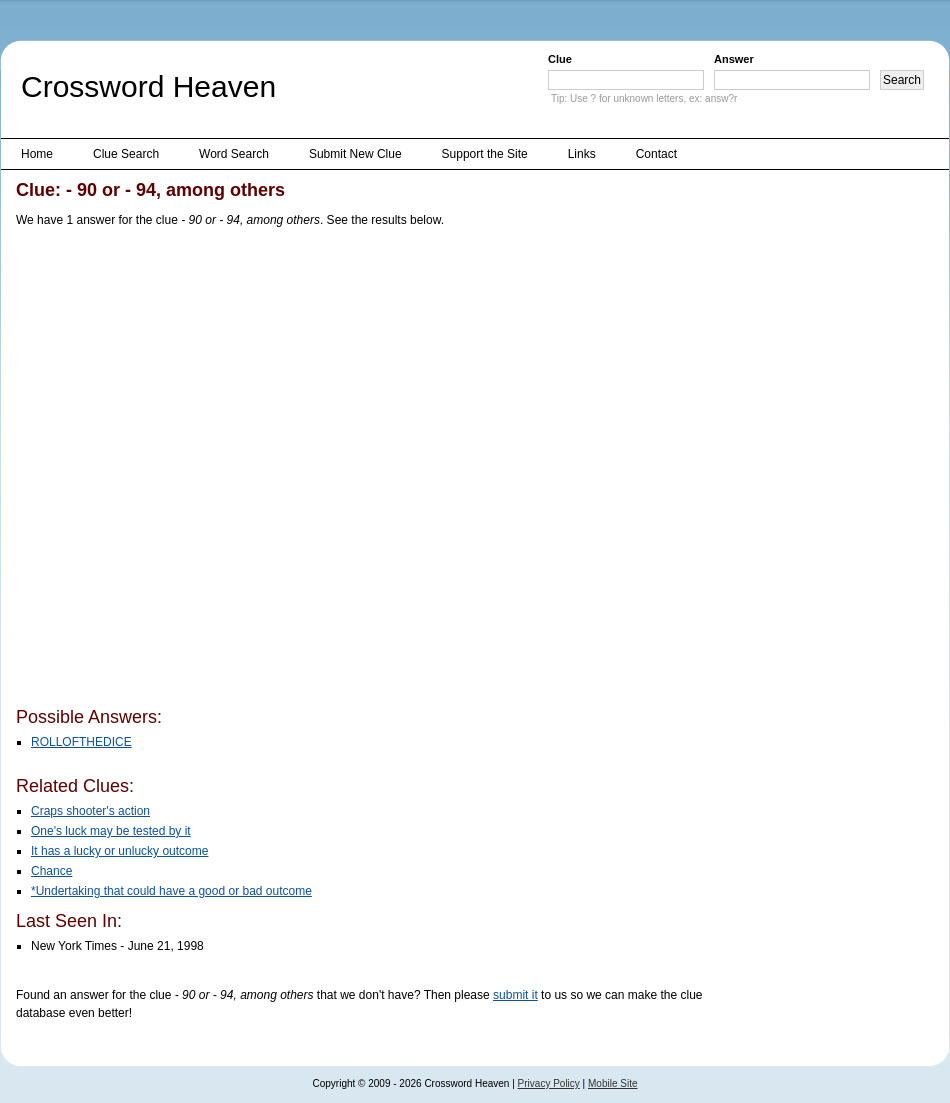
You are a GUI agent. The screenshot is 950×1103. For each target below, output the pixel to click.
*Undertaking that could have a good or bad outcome (171, 891)
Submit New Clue (355, 154)
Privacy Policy (549, 1083)
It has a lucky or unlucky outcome (119, 851)
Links (582, 154)
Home (37, 154)
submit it (515, 995)
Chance (51, 871)
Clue (560, 59)
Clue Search (126, 154)
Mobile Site (612, 1083)
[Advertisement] (224, 471)
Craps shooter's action (90, 811)
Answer (734, 59)
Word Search (234, 154)
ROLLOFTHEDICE (81, 742)
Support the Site (485, 154)
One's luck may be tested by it (111, 831)
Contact (656, 154)
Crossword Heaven (148, 86)
